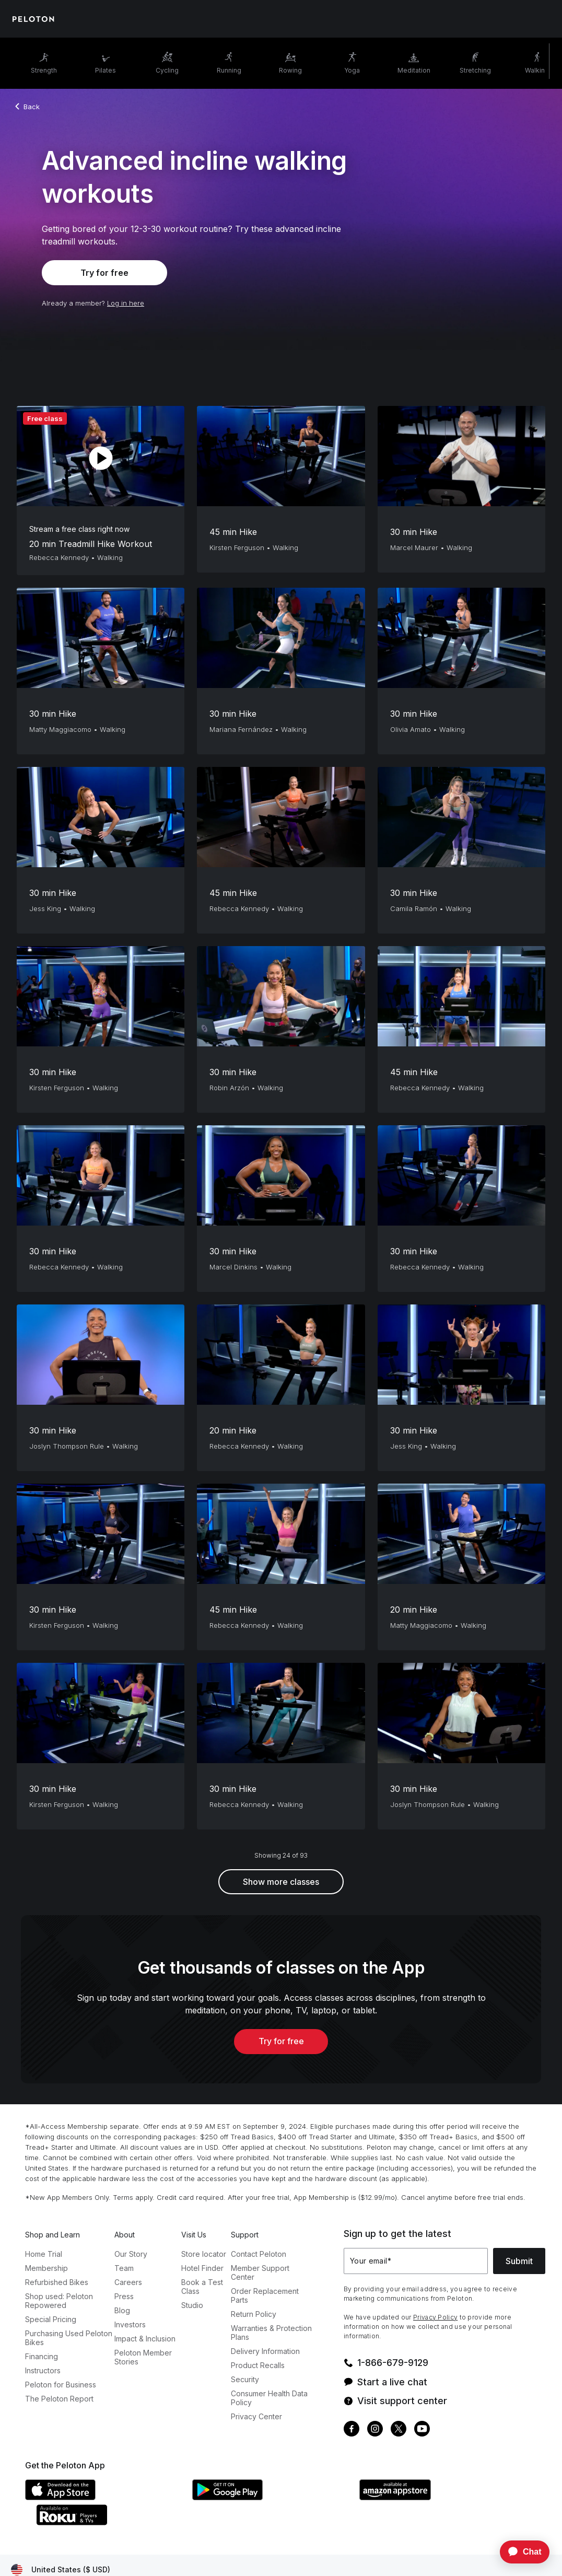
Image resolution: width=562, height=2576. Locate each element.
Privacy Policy (435, 2317)
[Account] (512, 19)
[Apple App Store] (103, 2497)
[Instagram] (375, 2430)
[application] (519, 2552)
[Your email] (416, 2261)
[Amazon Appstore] (437, 2497)
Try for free (104, 272)
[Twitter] (398, 2430)
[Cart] (541, 19)
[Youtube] (422, 2430)
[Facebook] (351, 2430)
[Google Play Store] (270, 2497)
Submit (519, 2261)
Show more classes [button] (281, 1881)
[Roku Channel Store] (114, 2522)
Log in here (125, 303)
